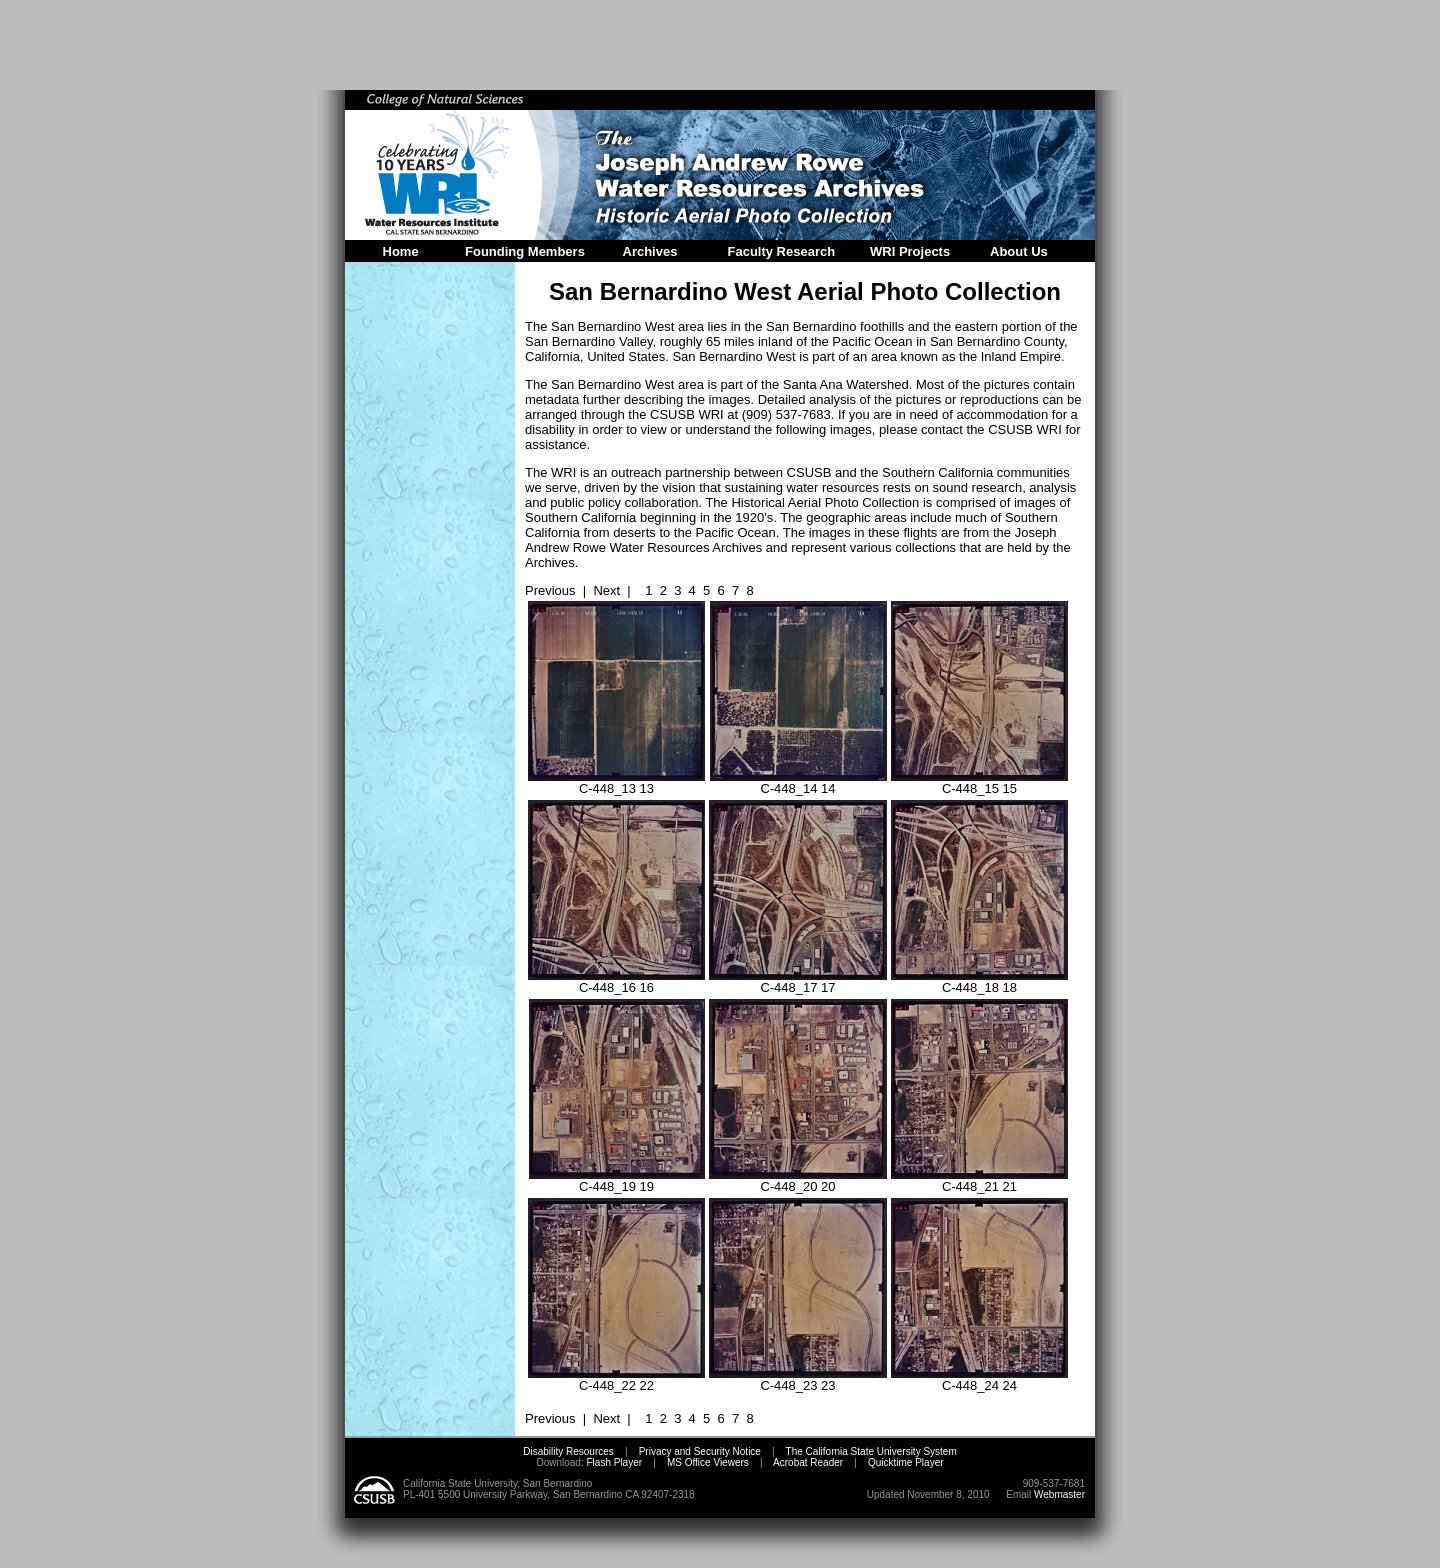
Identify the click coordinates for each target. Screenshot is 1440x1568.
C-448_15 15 (979, 782)
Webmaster (1059, 1494)
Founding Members (525, 251)
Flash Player (613, 1462)
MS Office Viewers (708, 1462)
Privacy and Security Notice (700, 1451)
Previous (550, 590)
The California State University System (871, 1451)
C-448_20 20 (798, 1180)
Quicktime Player (906, 1462)
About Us (1019, 251)
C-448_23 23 (798, 1379)
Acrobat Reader (808, 1462)
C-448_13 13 (616, 782)
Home (401, 251)
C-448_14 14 (798, 782)
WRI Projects (910, 251)
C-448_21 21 (979, 1180)
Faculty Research (782, 251)
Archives (650, 251)
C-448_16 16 (616, 981)
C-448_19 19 (617, 1180)
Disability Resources (568, 1451)
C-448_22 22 (616, 1379)
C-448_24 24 (979, 1379)
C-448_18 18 (979, 981)
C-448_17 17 (798, 981)
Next (606, 590)
